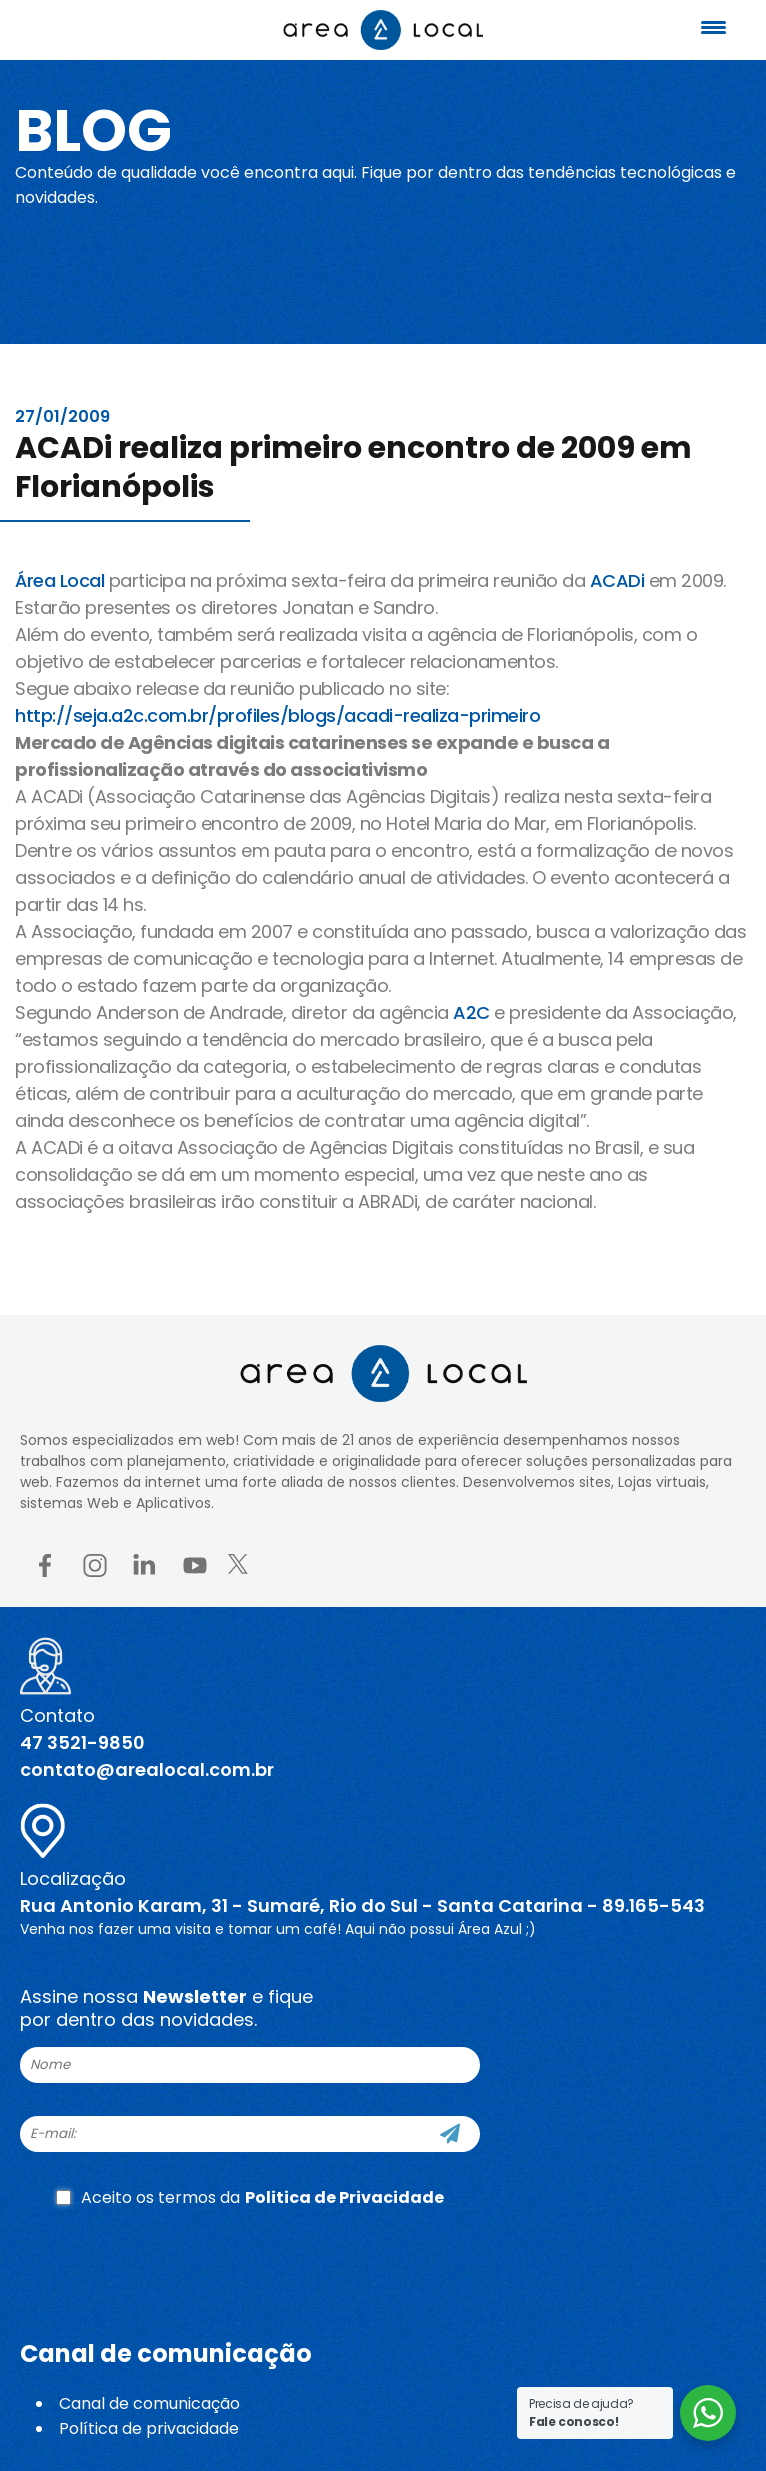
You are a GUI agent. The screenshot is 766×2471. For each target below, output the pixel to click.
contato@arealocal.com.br (147, 1769)
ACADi (617, 580)
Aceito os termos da (250, 2197)
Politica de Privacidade (344, 2197)
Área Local (59, 580)
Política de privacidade (149, 2428)
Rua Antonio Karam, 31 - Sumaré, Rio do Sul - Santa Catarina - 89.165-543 (362, 1905)
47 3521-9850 (82, 1742)
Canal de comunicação (149, 2403)
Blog (93, 130)
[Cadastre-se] (450, 2134)
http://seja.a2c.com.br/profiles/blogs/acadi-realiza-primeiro (277, 715)
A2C (471, 1012)
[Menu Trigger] (714, 27)
